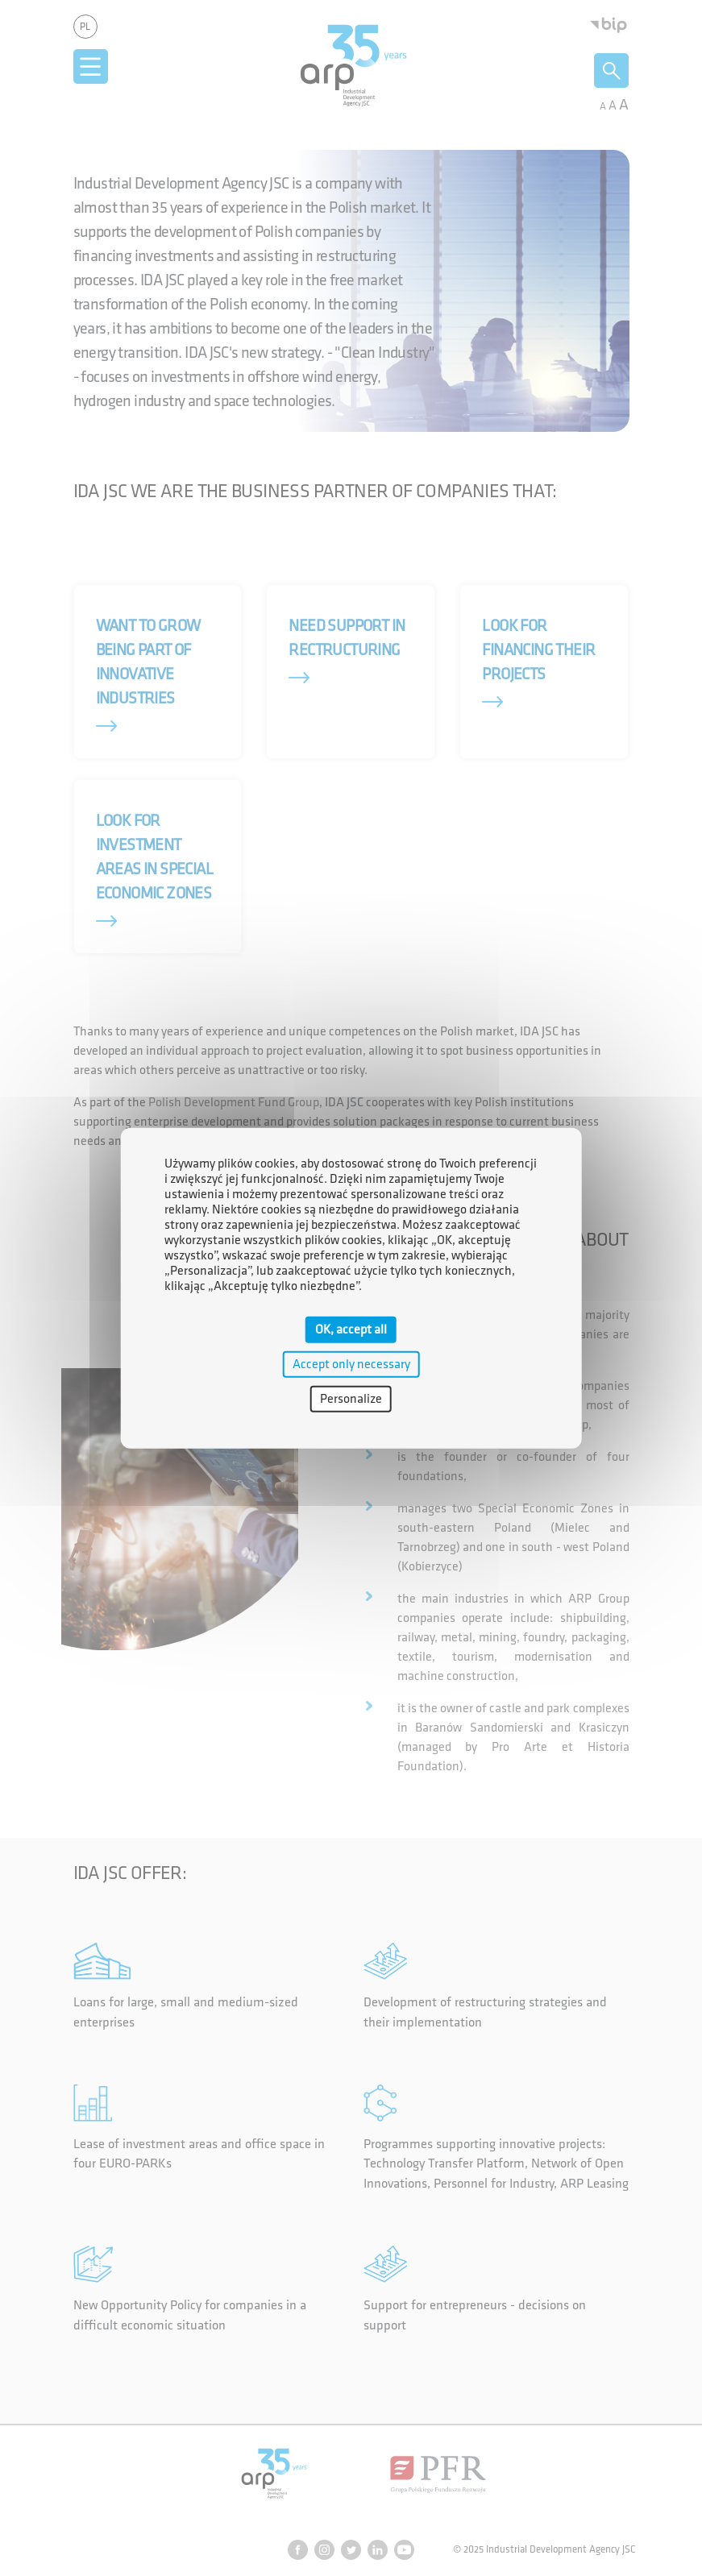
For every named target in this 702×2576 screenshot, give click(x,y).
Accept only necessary (351, 1363)
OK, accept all (351, 1329)
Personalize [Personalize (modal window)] (351, 1399)
